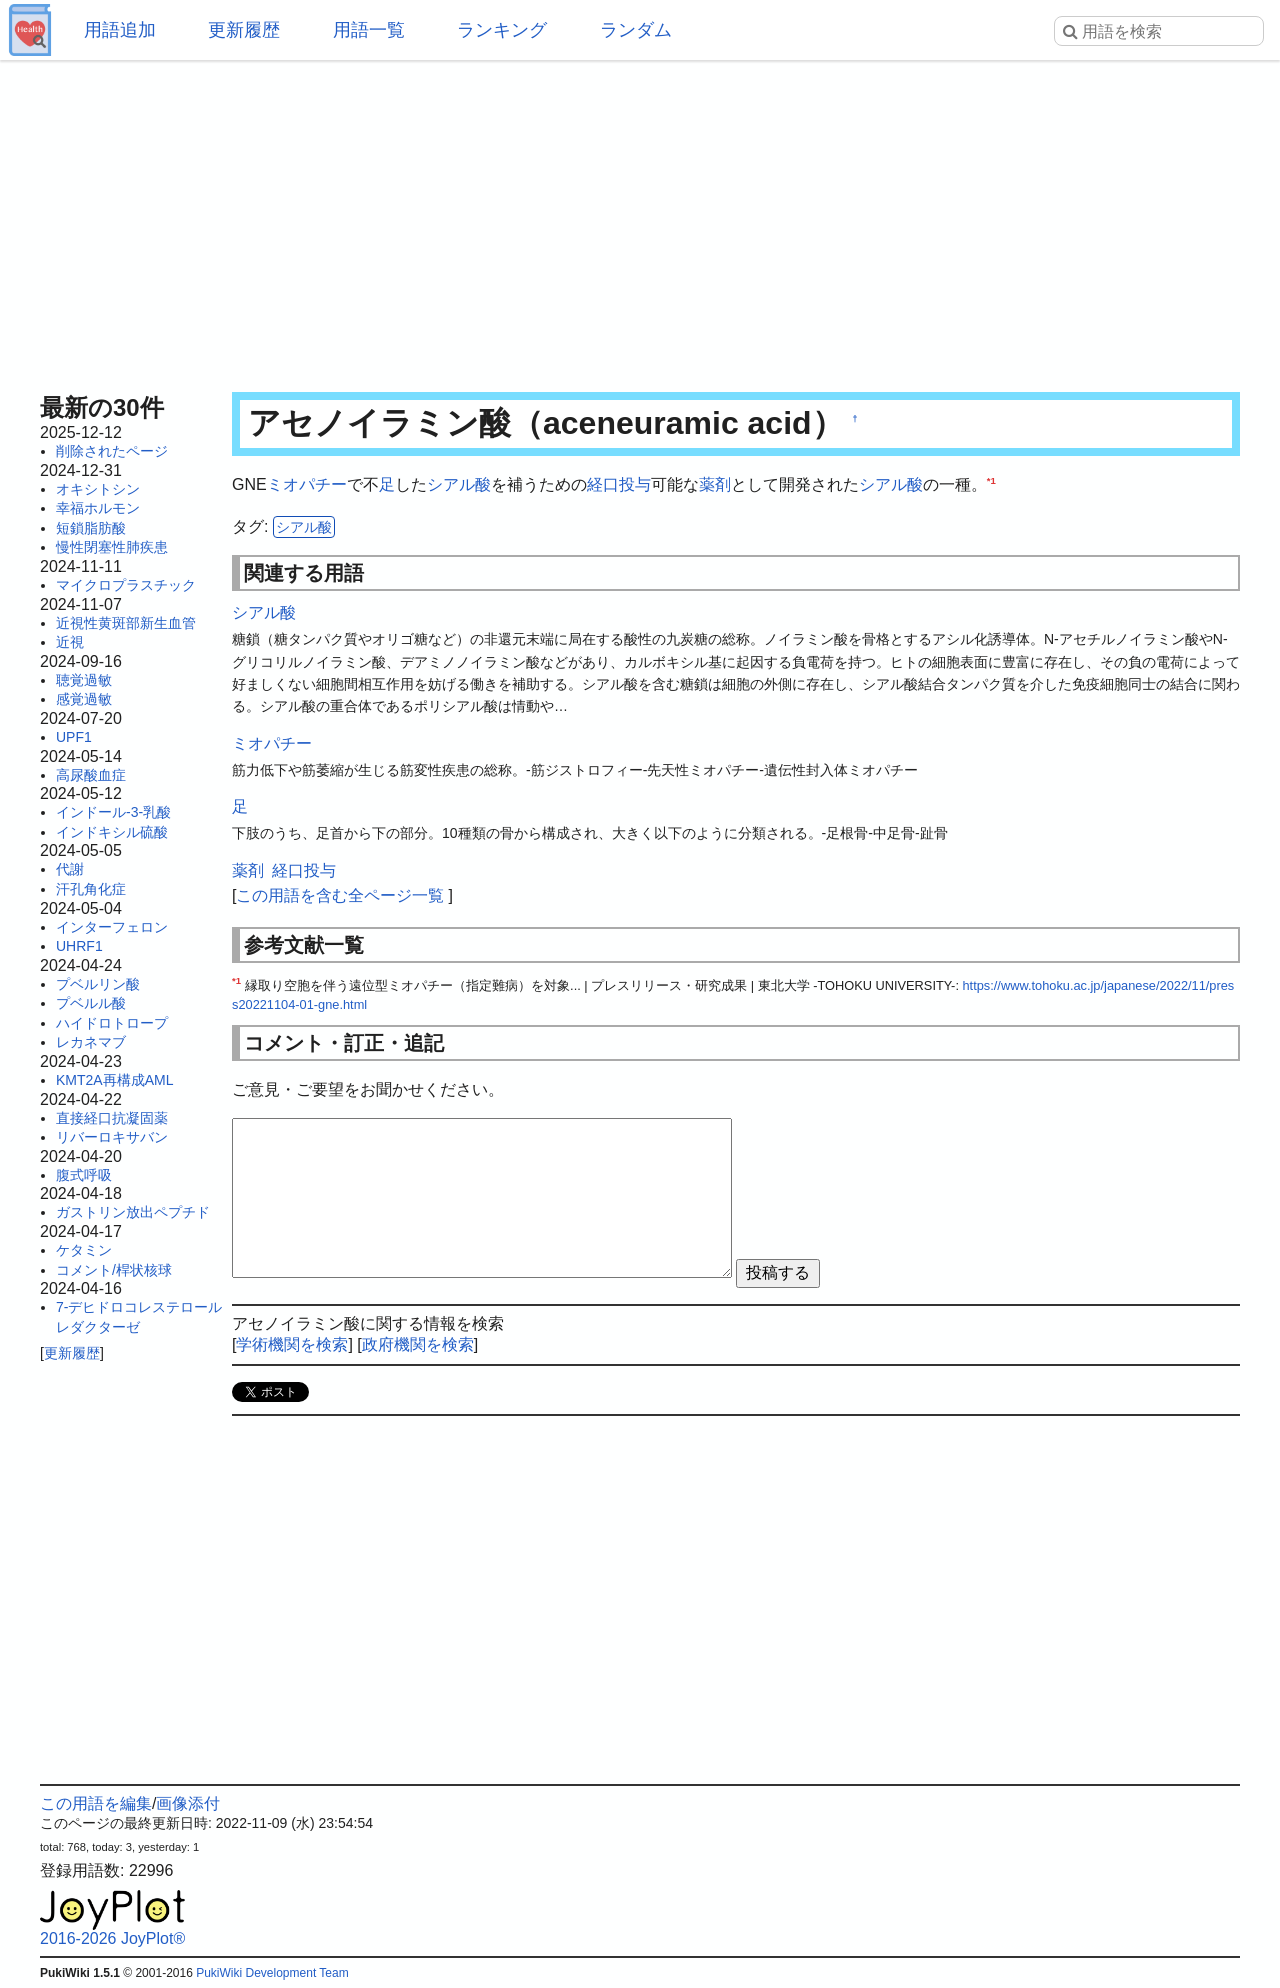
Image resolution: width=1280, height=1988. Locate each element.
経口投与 (619, 484)
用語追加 (120, 30)
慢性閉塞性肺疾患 (112, 547)
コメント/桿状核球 (114, 1270)
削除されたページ (112, 451)
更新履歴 (244, 30)
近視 (70, 642)
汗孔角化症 (91, 889)
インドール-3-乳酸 (113, 812)
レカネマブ (91, 1042)
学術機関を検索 (292, 1344)
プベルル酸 (91, 1003)
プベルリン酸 (98, 984)
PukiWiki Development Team (272, 1973)
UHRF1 (79, 946)
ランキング (502, 30)
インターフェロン (112, 927)
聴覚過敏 (84, 680)
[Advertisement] (640, 220)
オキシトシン (98, 489)
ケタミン (84, 1250)
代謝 (70, 869)
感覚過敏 (84, 699)
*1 (991, 480)
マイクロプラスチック (126, 585)
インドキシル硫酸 (112, 832)
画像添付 (188, 1803)
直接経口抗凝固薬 (112, 1118)
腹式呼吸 (84, 1175)
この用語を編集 (96, 1803)
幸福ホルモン (98, 508)
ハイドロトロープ (112, 1023)
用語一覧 (369, 30)
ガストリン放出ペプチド (133, 1212)
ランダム (636, 30)
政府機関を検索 (418, 1344)
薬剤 (715, 484)
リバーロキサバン (112, 1137)
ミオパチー (307, 484)
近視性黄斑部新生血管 (126, 623)
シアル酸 (459, 484)
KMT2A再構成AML (114, 1080)
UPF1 (74, 737)
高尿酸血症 (91, 775)
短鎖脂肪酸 (91, 528)
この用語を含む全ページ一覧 (340, 895)
